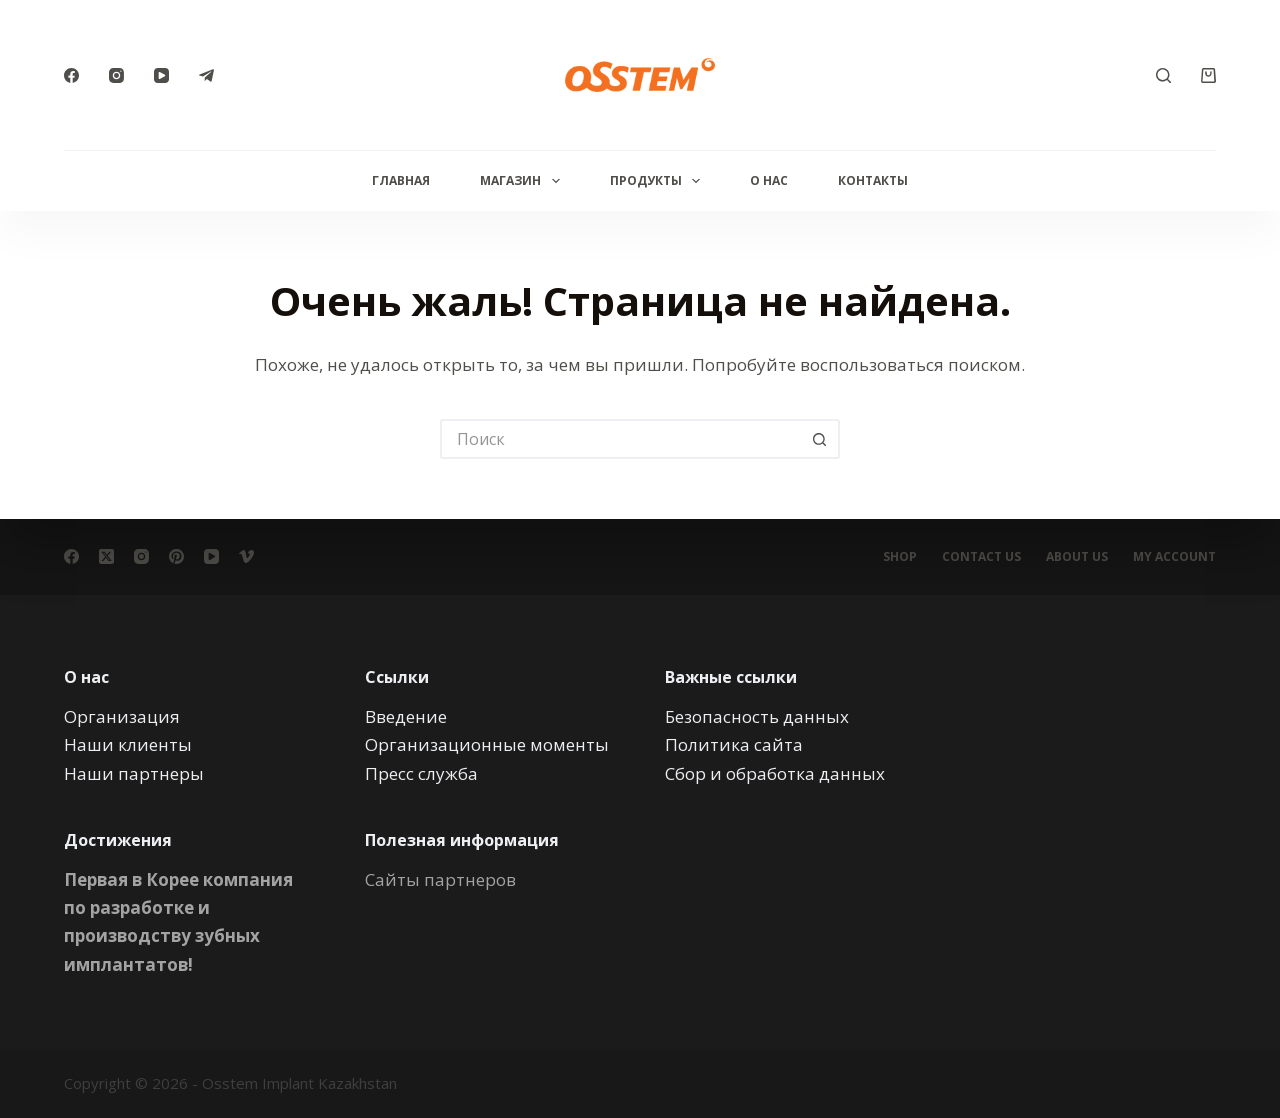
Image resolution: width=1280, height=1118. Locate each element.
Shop (900, 557)
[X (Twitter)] (106, 556)
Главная (401, 180)
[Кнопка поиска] (820, 439)
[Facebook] (71, 75)
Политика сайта (734, 744)
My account (1174, 557)
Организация (122, 716)
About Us (1077, 557)
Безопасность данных (757, 716)
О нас (769, 180)
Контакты (873, 180)
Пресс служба (421, 772)
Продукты (659, 181)
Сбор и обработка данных (775, 772)
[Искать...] (620, 439)
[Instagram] (116, 75)
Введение (406, 716)
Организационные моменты (487, 744)
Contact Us (981, 557)
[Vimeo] (246, 556)
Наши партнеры (134, 772)
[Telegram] (206, 75)
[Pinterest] (176, 556)
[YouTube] (161, 75)
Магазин (523, 181)
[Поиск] (1163, 75)
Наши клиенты (128, 744)
